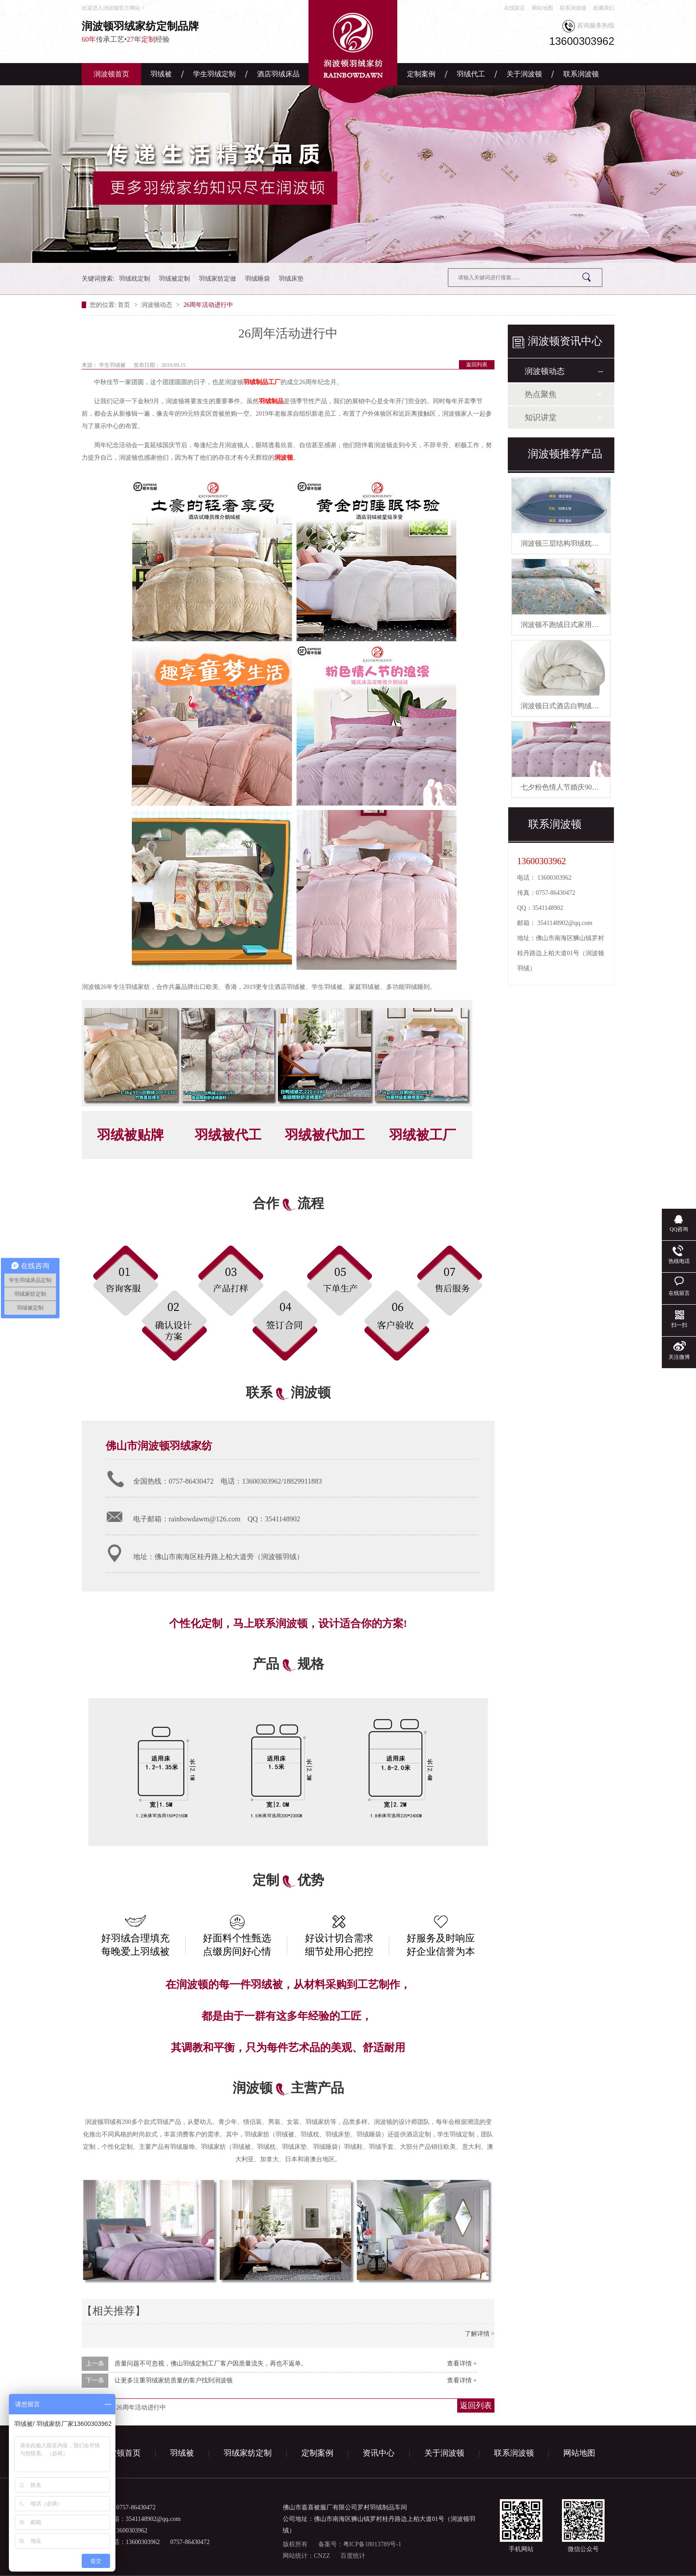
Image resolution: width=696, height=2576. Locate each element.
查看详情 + (462, 2363)
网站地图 (542, 8)
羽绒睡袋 (257, 278)
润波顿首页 (111, 74)
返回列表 (476, 364)
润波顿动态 (157, 305)
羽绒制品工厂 (262, 382)
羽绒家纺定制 (248, 2453)
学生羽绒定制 (214, 74)
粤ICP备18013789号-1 (372, 2544)
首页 (125, 305)
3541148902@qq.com (565, 923)
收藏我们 (603, 8)
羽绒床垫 (291, 278)
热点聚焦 (541, 394)
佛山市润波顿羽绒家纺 (159, 1446)
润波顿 (283, 457)
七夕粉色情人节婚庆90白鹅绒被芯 (574, 787)
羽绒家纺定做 (217, 278)
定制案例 (421, 74)
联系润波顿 (573, 8)
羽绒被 (161, 74)
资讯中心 (379, 2453)
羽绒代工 (471, 74)
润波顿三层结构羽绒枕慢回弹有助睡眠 (581, 543)
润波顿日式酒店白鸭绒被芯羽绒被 (574, 706)
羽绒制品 (271, 401)
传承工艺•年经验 (166, 31)
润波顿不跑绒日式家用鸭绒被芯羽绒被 (581, 624)
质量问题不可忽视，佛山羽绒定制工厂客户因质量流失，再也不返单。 (211, 2363)
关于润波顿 (524, 74)
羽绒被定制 (174, 278)
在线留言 (514, 8)
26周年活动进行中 (208, 305)
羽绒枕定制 (134, 278)
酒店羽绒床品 (278, 74)
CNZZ (322, 2555)
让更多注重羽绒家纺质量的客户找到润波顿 (174, 2380)
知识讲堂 (541, 417)
